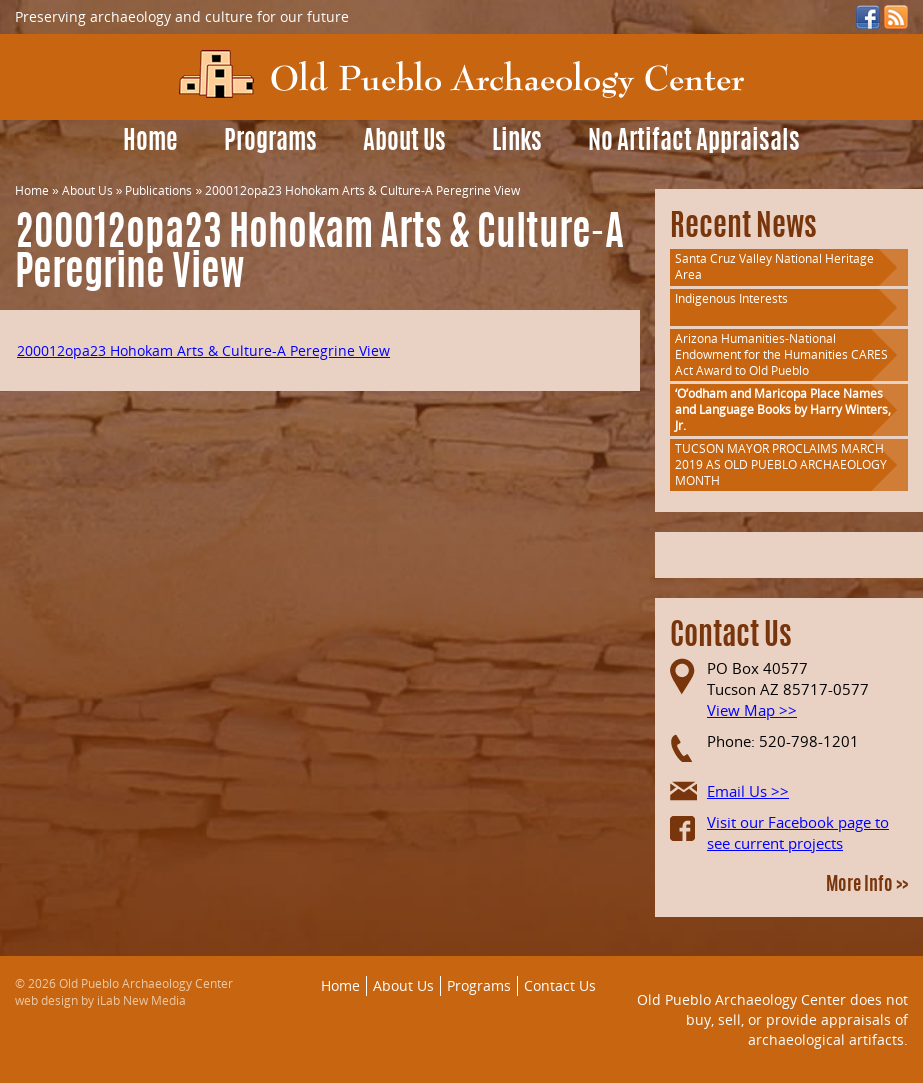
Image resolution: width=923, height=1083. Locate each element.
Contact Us (560, 985)
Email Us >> (748, 791)
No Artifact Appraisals (694, 142)
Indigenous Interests (731, 298)
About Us (404, 142)
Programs (270, 142)
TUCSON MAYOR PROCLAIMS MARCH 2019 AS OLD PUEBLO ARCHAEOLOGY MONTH (781, 464)
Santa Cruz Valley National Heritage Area (774, 266)
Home (150, 142)
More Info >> (867, 886)
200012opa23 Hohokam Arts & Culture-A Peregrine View (203, 350)
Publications (158, 190)
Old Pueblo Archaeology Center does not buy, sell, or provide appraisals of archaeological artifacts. (772, 1019)
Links (517, 142)
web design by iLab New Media (100, 1000)
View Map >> (752, 710)
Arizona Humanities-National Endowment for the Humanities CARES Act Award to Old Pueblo (781, 354)
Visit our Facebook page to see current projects (798, 832)
